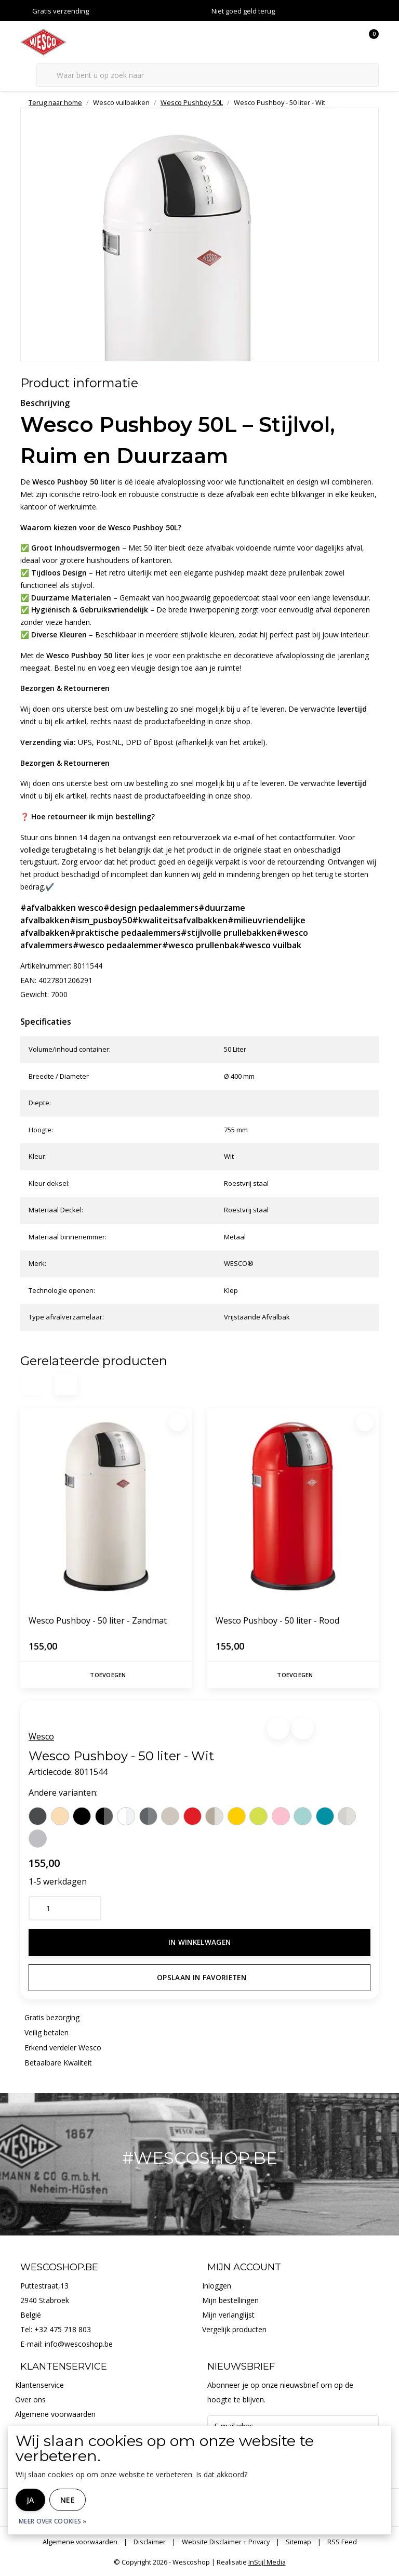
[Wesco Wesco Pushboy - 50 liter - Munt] (303, 1816)
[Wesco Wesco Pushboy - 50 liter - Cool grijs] (38, 1838)
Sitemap (298, 2541)
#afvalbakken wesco (61, 907)
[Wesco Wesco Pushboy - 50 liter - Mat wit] (126, 1816)
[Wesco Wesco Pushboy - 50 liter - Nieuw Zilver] (214, 1816)
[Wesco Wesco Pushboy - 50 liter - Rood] (192, 1816)
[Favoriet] (178, 1422)
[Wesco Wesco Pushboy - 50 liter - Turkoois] (325, 1816)
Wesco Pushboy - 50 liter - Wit (279, 102)
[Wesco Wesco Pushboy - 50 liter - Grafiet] (38, 1816)
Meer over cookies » (53, 2521)
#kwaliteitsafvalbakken (180, 920)
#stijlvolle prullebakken (228, 932)
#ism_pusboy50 (101, 920)
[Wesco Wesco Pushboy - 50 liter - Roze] (281, 1816)
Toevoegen (108, 1675)
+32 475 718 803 (62, 2329)
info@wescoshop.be (79, 2344)
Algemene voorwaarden (80, 2541)
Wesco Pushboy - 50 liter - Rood (277, 1620)
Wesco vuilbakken (121, 102)
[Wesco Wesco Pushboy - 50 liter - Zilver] (347, 1816)
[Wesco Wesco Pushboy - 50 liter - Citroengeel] (237, 1816)
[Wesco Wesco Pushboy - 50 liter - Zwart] (82, 1816)
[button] (278, 1728)
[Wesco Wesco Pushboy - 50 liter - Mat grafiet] (148, 1816)
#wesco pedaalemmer (117, 945)
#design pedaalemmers (150, 907)
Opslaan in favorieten (201, 1977)
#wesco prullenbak (200, 945)
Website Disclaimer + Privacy (226, 2541)
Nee (67, 2500)
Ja (30, 2500)
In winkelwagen (199, 1942)
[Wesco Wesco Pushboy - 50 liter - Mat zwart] (104, 1816)
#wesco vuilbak (270, 945)
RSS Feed (342, 2541)
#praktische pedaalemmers (125, 932)
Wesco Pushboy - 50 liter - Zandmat (98, 1620)
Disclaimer (150, 2541)
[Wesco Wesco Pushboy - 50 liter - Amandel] (60, 1816)
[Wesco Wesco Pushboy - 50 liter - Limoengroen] (258, 1816)
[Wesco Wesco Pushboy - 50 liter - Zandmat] (170, 1816)
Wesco (41, 1736)
